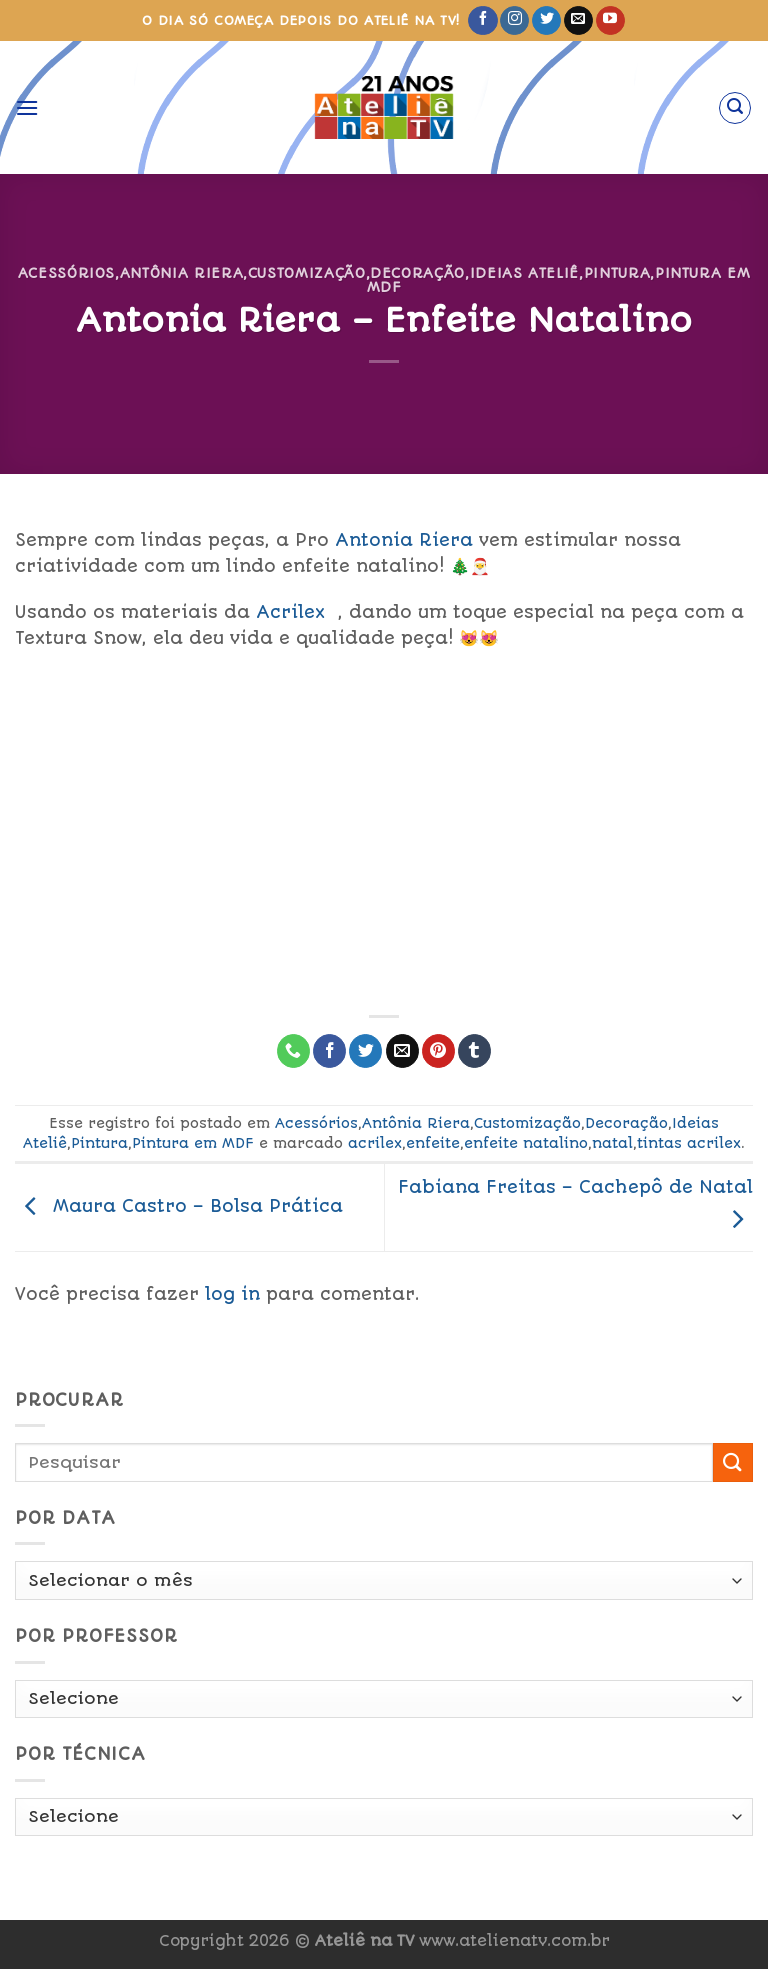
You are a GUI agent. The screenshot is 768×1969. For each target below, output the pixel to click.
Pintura (617, 273)
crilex (294, 612)
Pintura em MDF (193, 1143)
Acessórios (66, 273)
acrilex (375, 1143)
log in (232, 1294)
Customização (307, 273)
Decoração (417, 273)
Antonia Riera (404, 540)
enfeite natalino (526, 1143)
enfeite (433, 1143)
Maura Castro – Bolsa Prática (179, 1206)
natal (612, 1143)
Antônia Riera (181, 273)
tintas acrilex (689, 1143)
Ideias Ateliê (524, 273)
